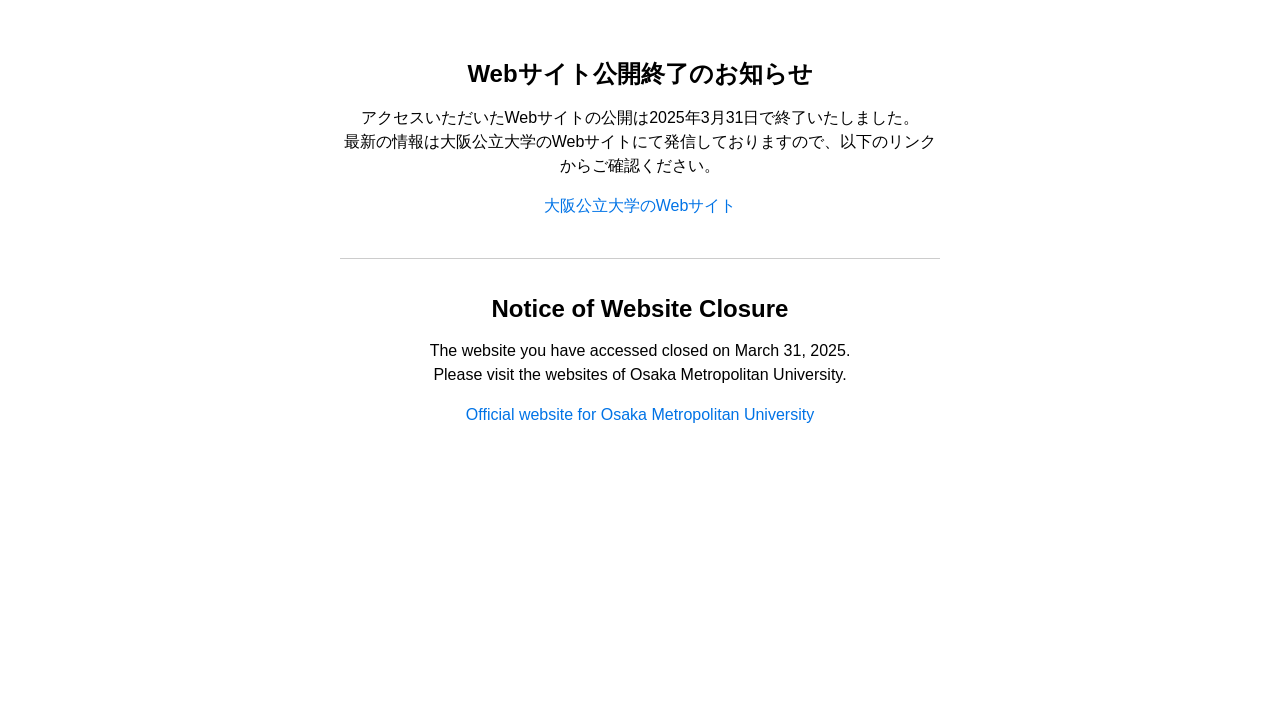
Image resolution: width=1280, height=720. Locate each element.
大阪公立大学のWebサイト (640, 205)
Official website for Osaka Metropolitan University (640, 414)
